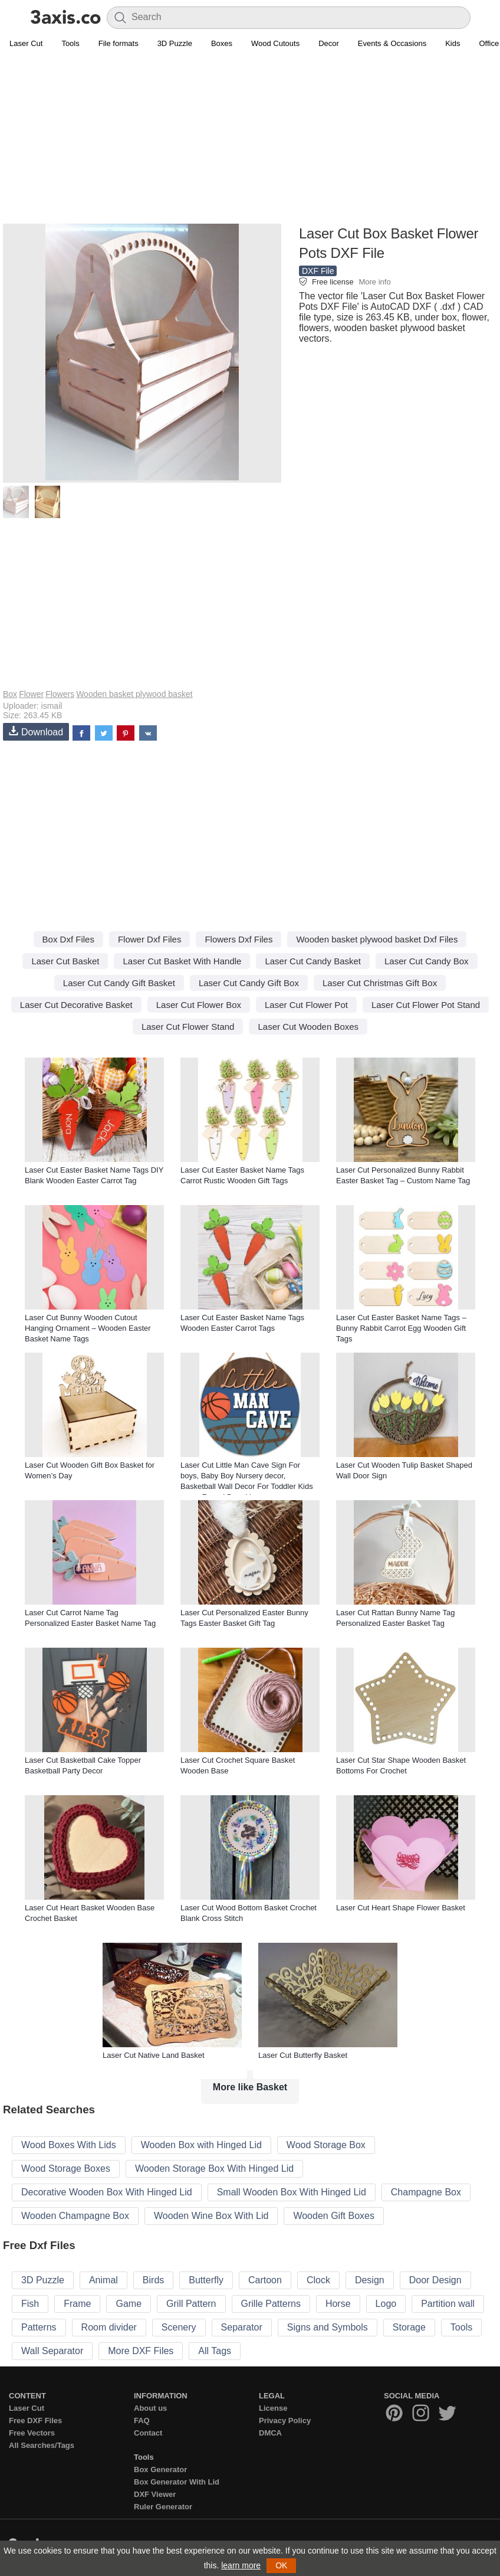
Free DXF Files (35, 2420)
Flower (31, 694)
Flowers (59, 694)
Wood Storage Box (326, 2145)
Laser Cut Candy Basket (313, 961)
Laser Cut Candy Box (426, 961)
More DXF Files (140, 2351)
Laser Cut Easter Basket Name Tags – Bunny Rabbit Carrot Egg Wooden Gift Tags (401, 1328)
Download (36, 731)
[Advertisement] (250, 139)
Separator (241, 2327)
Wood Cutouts (275, 43)
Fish (30, 2304)
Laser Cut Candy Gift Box (249, 983)
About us (150, 2408)
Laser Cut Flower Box (198, 1005)
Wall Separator (52, 2351)
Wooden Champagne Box (75, 2216)
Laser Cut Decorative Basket (76, 1005)
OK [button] (281, 2565)
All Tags (214, 2351)
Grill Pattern (191, 2304)
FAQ (142, 2420)
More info (374, 281)
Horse (338, 2304)
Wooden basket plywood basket (134, 694)
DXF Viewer (155, 2494)
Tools (70, 43)
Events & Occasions (392, 43)
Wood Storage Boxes (65, 2168)
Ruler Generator (163, 2506)
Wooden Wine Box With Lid (211, 2216)
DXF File (318, 271)
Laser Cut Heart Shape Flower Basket (400, 1907)
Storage (409, 2327)
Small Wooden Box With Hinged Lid (291, 2192)
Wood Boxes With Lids (68, 2145)
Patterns (39, 2327)
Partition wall (448, 2304)
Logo (386, 2304)
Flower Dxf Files (150, 939)
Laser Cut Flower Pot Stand (425, 1005)
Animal (103, 2280)
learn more (241, 2565)
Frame (77, 2304)
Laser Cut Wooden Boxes (308, 1027)
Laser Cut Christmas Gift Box (380, 983)
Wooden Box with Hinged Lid (201, 2145)
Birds (153, 2280)
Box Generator (160, 2469)
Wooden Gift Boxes (333, 2216)
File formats (118, 43)
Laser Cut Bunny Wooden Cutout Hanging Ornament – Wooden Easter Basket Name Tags (88, 1328)
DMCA (270, 2432)
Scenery (179, 2327)
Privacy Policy (285, 2420)
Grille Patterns (271, 2304)
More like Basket (250, 2087)
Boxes (221, 43)
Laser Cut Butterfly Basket (302, 2055)
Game (129, 2304)
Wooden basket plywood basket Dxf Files (377, 939)
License (273, 2408)
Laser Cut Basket (65, 961)
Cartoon (265, 2280)
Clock (318, 2280)
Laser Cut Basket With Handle (182, 961)
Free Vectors (32, 2432)
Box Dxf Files (68, 939)
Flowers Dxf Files (238, 939)
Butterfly (206, 2280)
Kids (452, 43)
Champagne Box (426, 2192)
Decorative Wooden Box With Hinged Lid (106, 2192)
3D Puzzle (174, 43)
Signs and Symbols (327, 2327)
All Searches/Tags (41, 2445)
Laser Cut (25, 43)
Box (10, 694)
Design (369, 2280)
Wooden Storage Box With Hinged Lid (214, 2168)
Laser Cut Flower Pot (306, 1005)
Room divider (109, 2327)
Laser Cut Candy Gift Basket (119, 983)
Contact (148, 2432)
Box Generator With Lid (176, 2481)
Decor (328, 43)
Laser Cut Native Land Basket (154, 2055)
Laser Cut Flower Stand (188, 1027)
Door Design (435, 2280)
